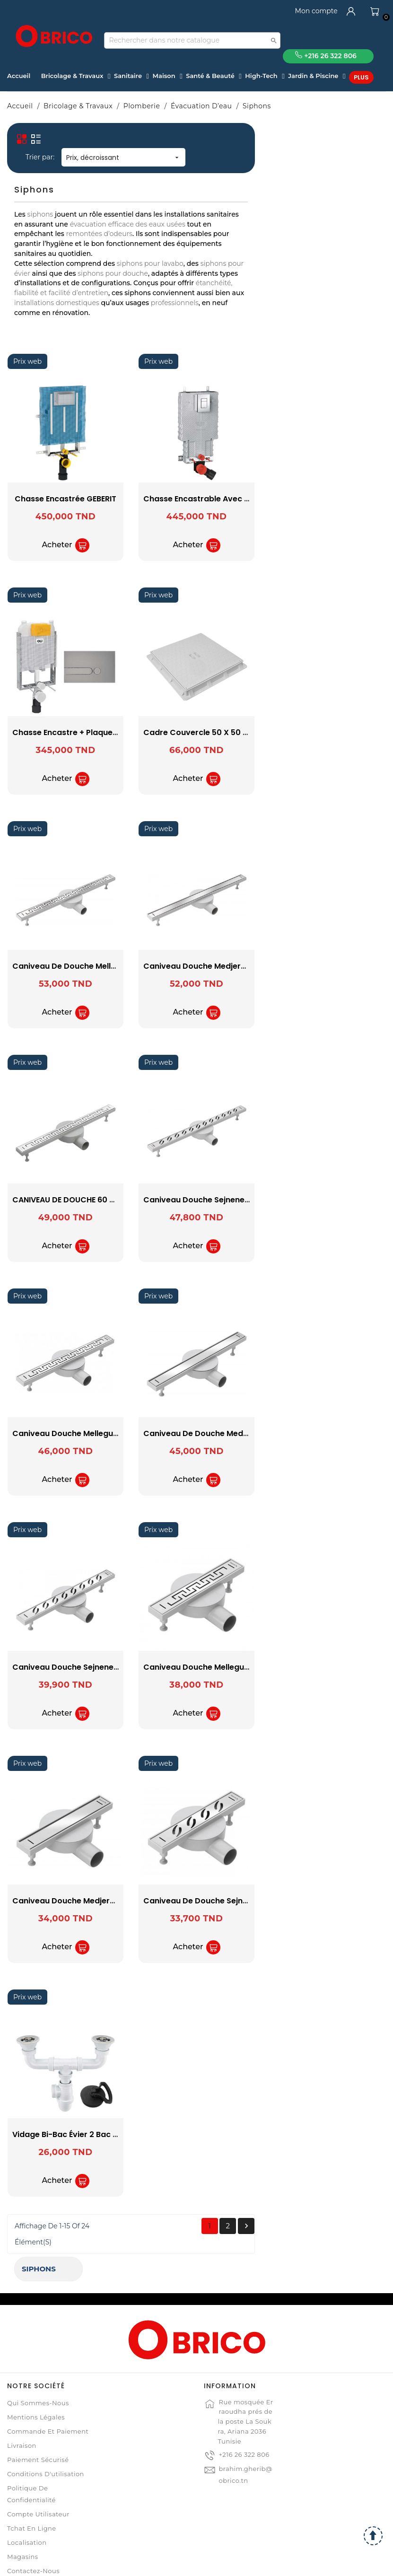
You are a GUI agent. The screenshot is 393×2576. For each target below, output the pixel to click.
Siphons (32, 135)
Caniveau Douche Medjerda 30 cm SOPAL (224, 1900)
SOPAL (69, 267)
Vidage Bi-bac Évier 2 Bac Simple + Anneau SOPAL (238, 2134)
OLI (69, 254)
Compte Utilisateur (38, 2477)
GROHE (69, 228)
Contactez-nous (33, 2534)
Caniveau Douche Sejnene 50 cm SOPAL (220, 1667)
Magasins (22, 2519)
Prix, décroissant (254, 157)
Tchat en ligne (31, 2491)
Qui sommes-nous (38, 2366)
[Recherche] (192, 40)
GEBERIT (69, 216)
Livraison (21, 2408)
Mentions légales (36, 2380)
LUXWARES (69, 241)
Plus (361, 77)
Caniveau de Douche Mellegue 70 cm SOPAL (229, 966)
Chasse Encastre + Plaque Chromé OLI (217, 732)
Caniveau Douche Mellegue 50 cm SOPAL (223, 1433)
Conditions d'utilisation (45, 2437)
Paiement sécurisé (38, 2423)
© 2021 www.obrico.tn (196, 2563)
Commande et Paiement (47, 2394)
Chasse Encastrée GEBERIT (196, 498)
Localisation (26, 2505)
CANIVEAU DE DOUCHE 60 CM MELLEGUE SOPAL (230, 1199)
